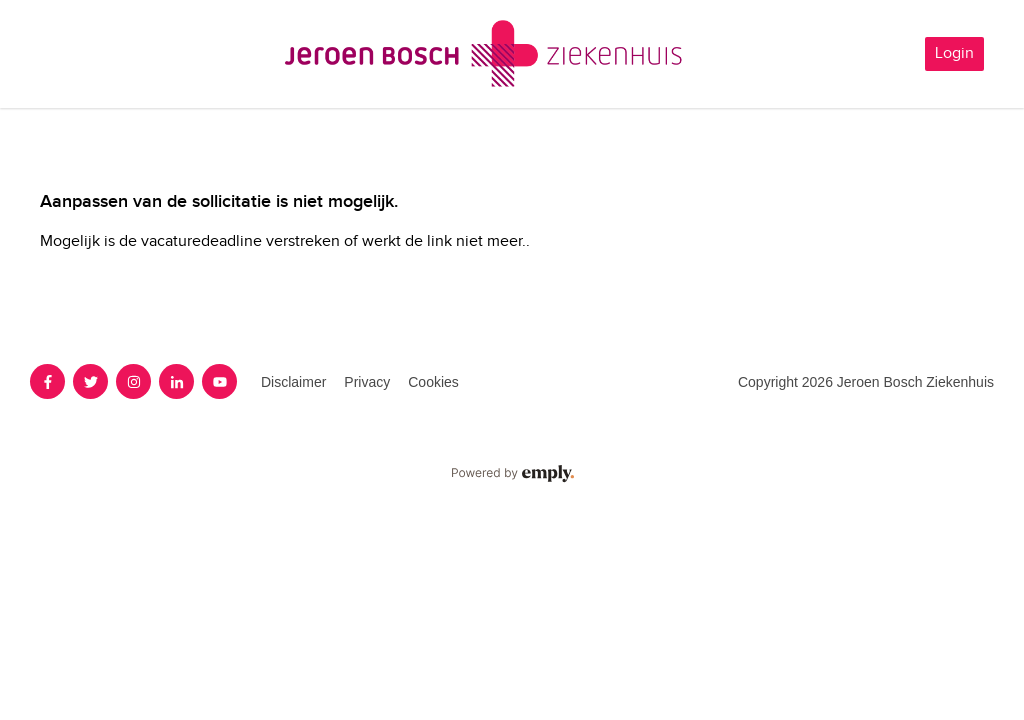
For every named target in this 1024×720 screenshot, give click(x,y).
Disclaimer (293, 382)
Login (954, 53)
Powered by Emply (512, 474)
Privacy (367, 382)
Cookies (433, 382)
